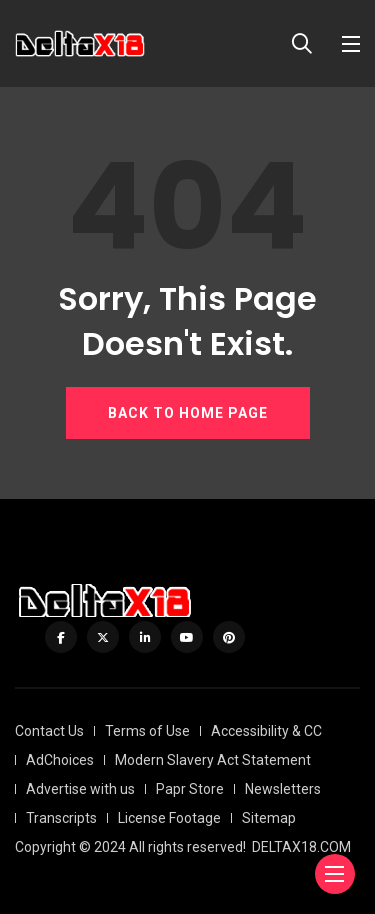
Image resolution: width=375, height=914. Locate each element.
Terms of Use (147, 731)
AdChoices (60, 760)
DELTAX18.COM (301, 847)
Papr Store (190, 789)
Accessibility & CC (266, 731)
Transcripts (61, 818)
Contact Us (49, 731)
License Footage (169, 818)
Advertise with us (80, 789)
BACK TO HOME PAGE (188, 413)
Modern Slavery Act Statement (213, 760)
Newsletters (283, 789)
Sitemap (269, 818)
